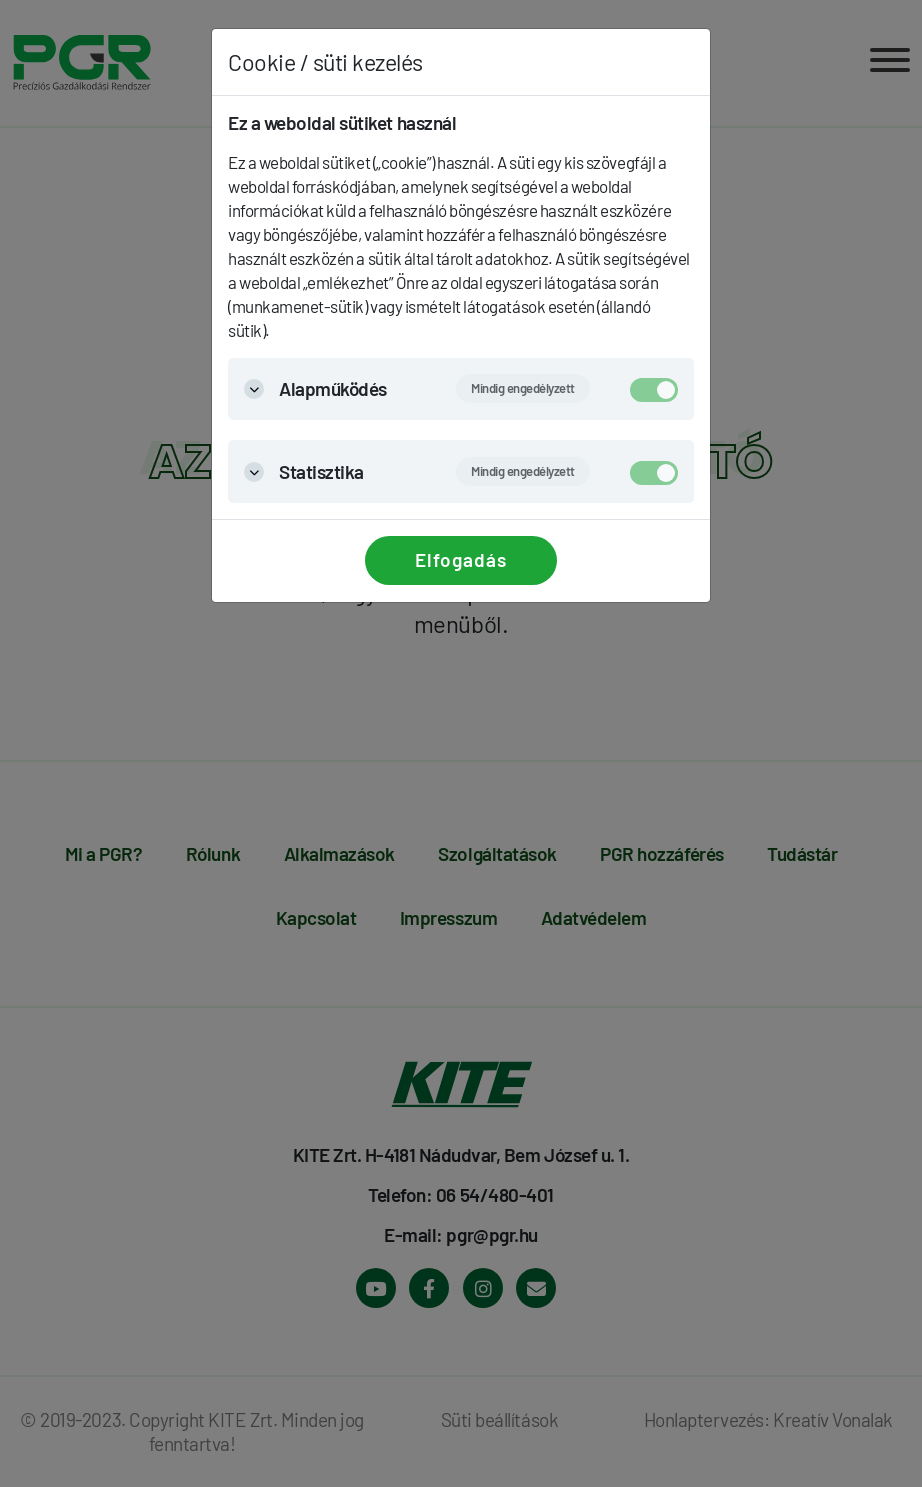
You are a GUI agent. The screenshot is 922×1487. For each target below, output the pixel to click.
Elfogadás (461, 559)
